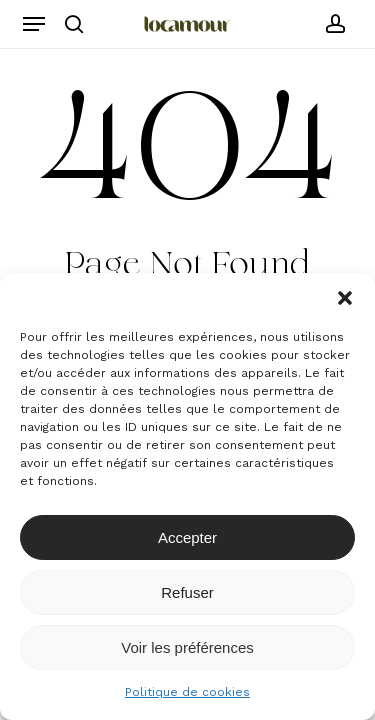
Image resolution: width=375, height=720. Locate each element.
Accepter (187, 537)
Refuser (187, 592)
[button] (345, 298)
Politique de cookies (187, 692)
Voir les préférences (187, 647)
